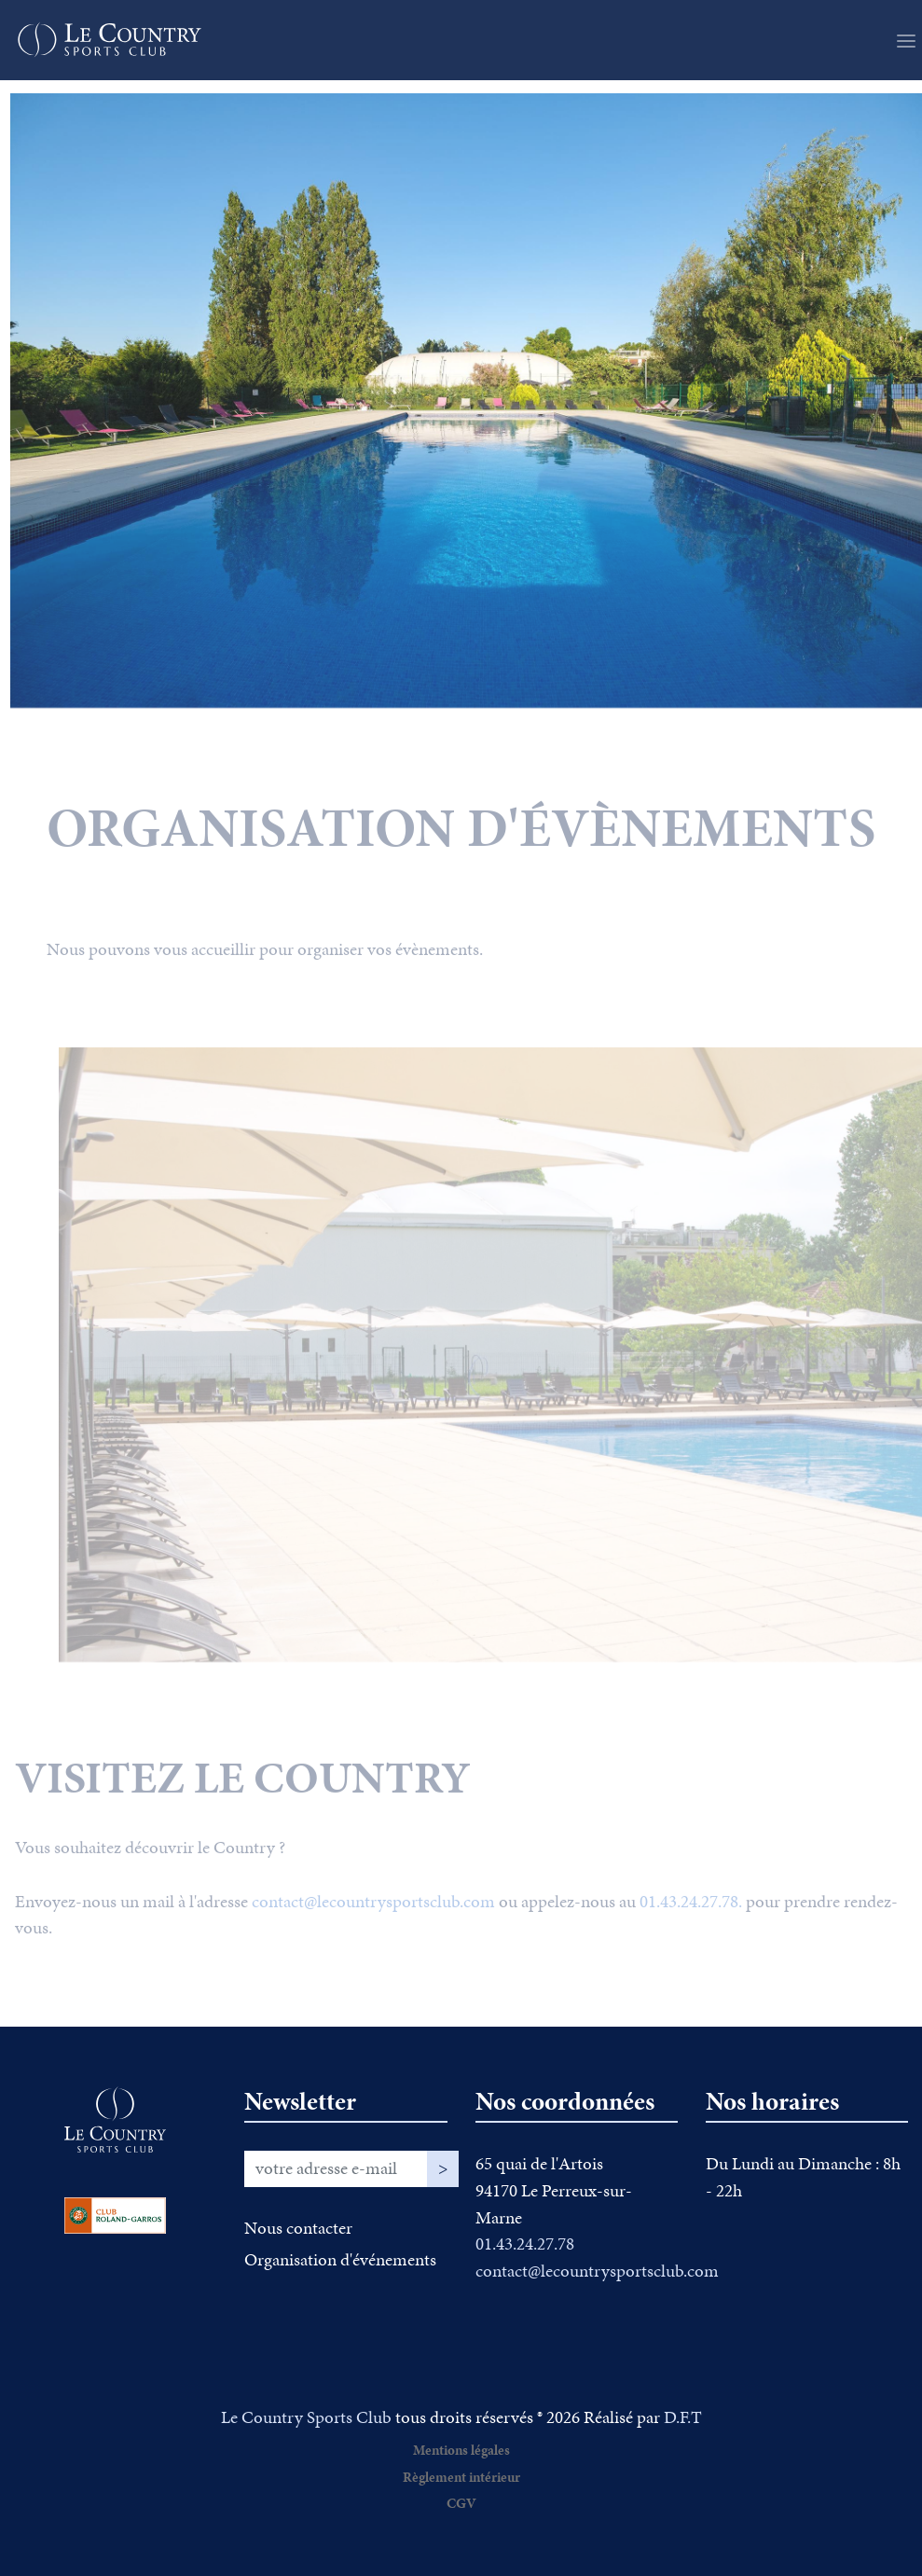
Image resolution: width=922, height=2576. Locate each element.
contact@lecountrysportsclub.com (373, 1920)
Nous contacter (298, 2227)
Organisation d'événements (340, 2259)
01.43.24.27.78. (691, 1920)
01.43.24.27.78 (524, 2243)
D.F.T (683, 2417)
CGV (461, 2503)
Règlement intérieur (461, 2477)
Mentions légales (461, 2450)
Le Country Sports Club (306, 2417)
